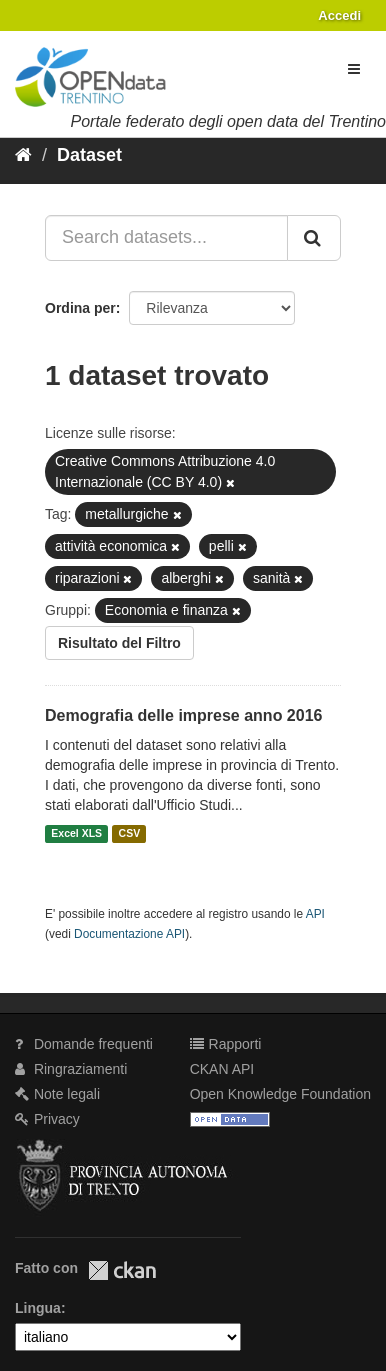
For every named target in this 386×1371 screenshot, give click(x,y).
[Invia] (314, 238)
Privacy (47, 1119)
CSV (130, 834)
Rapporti (226, 1044)
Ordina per (80, 308)
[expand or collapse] (354, 69)
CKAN (122, 1270)
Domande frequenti (84, 1044)
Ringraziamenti (71, 1069)
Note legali (57, 1094)
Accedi (339, 15)
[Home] (23, 155)
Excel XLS (76, 834)
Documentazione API (129, 934)
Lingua (38, 1308)
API (315, 914)
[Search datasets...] (166, 238)
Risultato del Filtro (119, 643)
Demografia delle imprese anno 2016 (183, 715)
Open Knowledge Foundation (280, 1094)
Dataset (89, 155)
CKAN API (222, 1069)
